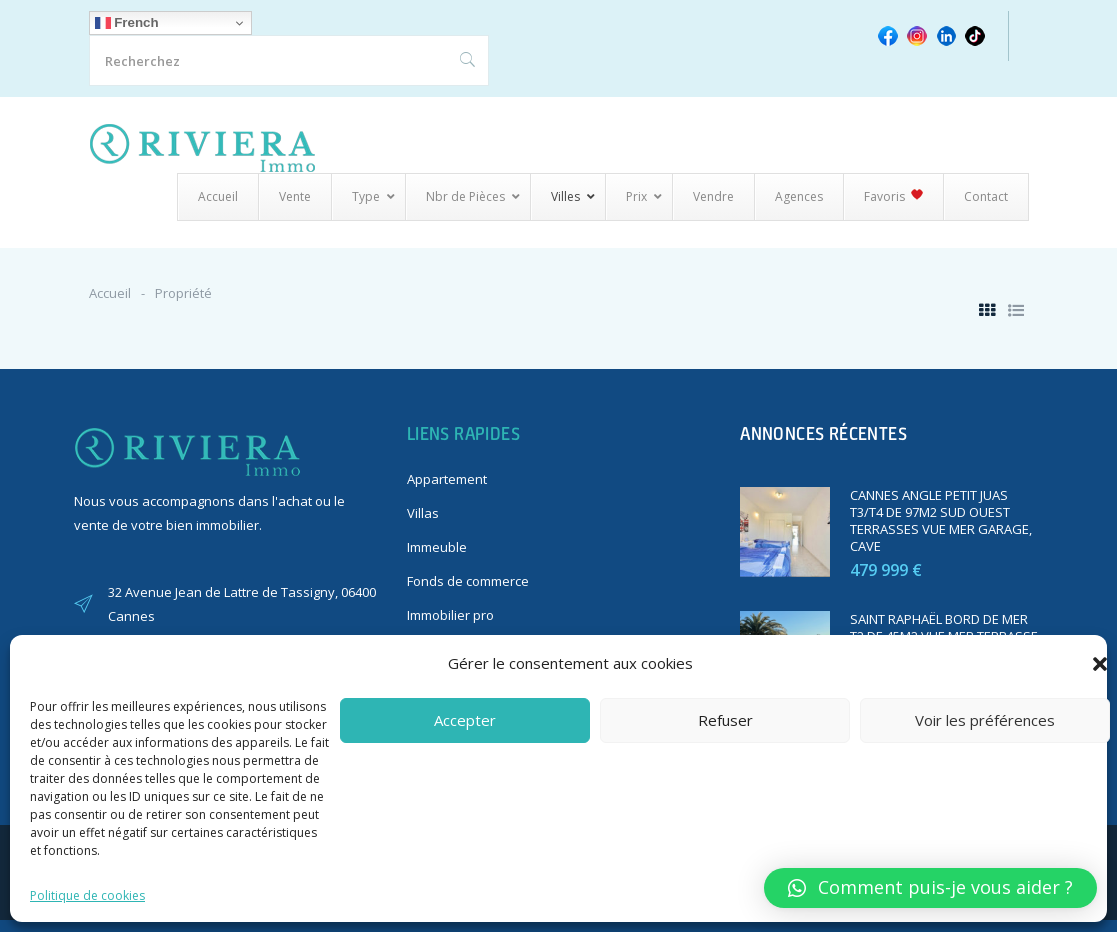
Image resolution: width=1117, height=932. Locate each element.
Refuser (725, 720)
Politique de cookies (87, 895)
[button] (1100, 664)
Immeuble (437, 547)
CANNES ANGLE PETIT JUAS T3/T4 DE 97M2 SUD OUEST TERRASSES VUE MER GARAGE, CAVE (941, 520)
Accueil (110, 293)
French (127, 23)
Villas (423, 513)
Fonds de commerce (468, 581)
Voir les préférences (985, 720)
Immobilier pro (450, 615)
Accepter (465, 720)
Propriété (183, 293)
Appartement (447, 479)
